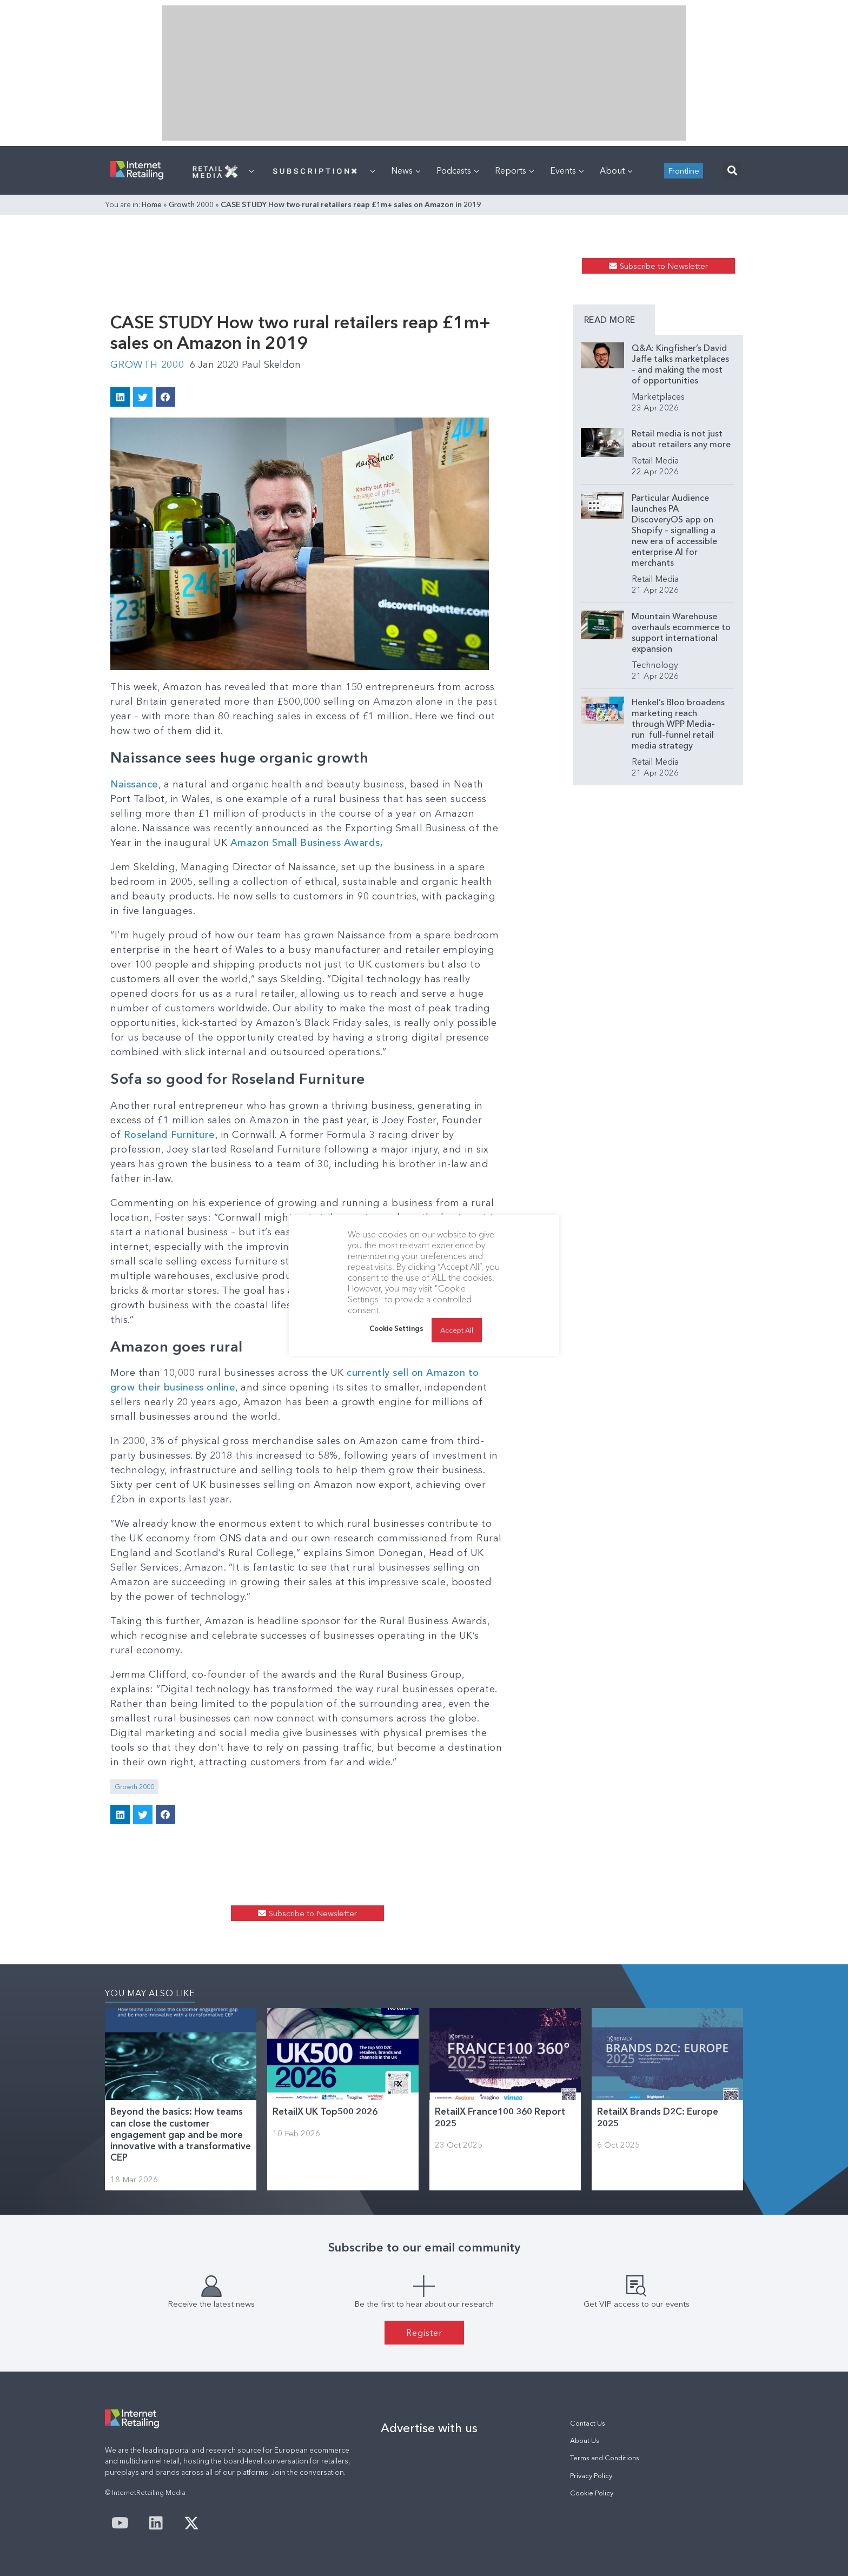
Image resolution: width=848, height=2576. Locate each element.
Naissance (134, 784)
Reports (514, 170)
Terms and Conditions (604, 2458)
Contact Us (587, 2423)
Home (152, 204)
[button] (732, 171)
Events (567, 170)
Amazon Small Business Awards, (306, 843)
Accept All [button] (456, 1330)
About (616, 170)
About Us (584, 2440)
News (405, 170)
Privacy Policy (591, 2476)
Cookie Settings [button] (396, 1328)
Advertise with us (429, 2427)
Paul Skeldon (271, 364)
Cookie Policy (591, 2493)
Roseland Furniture (169, 1135)
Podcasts (457, 170)
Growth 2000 (191, 204)
